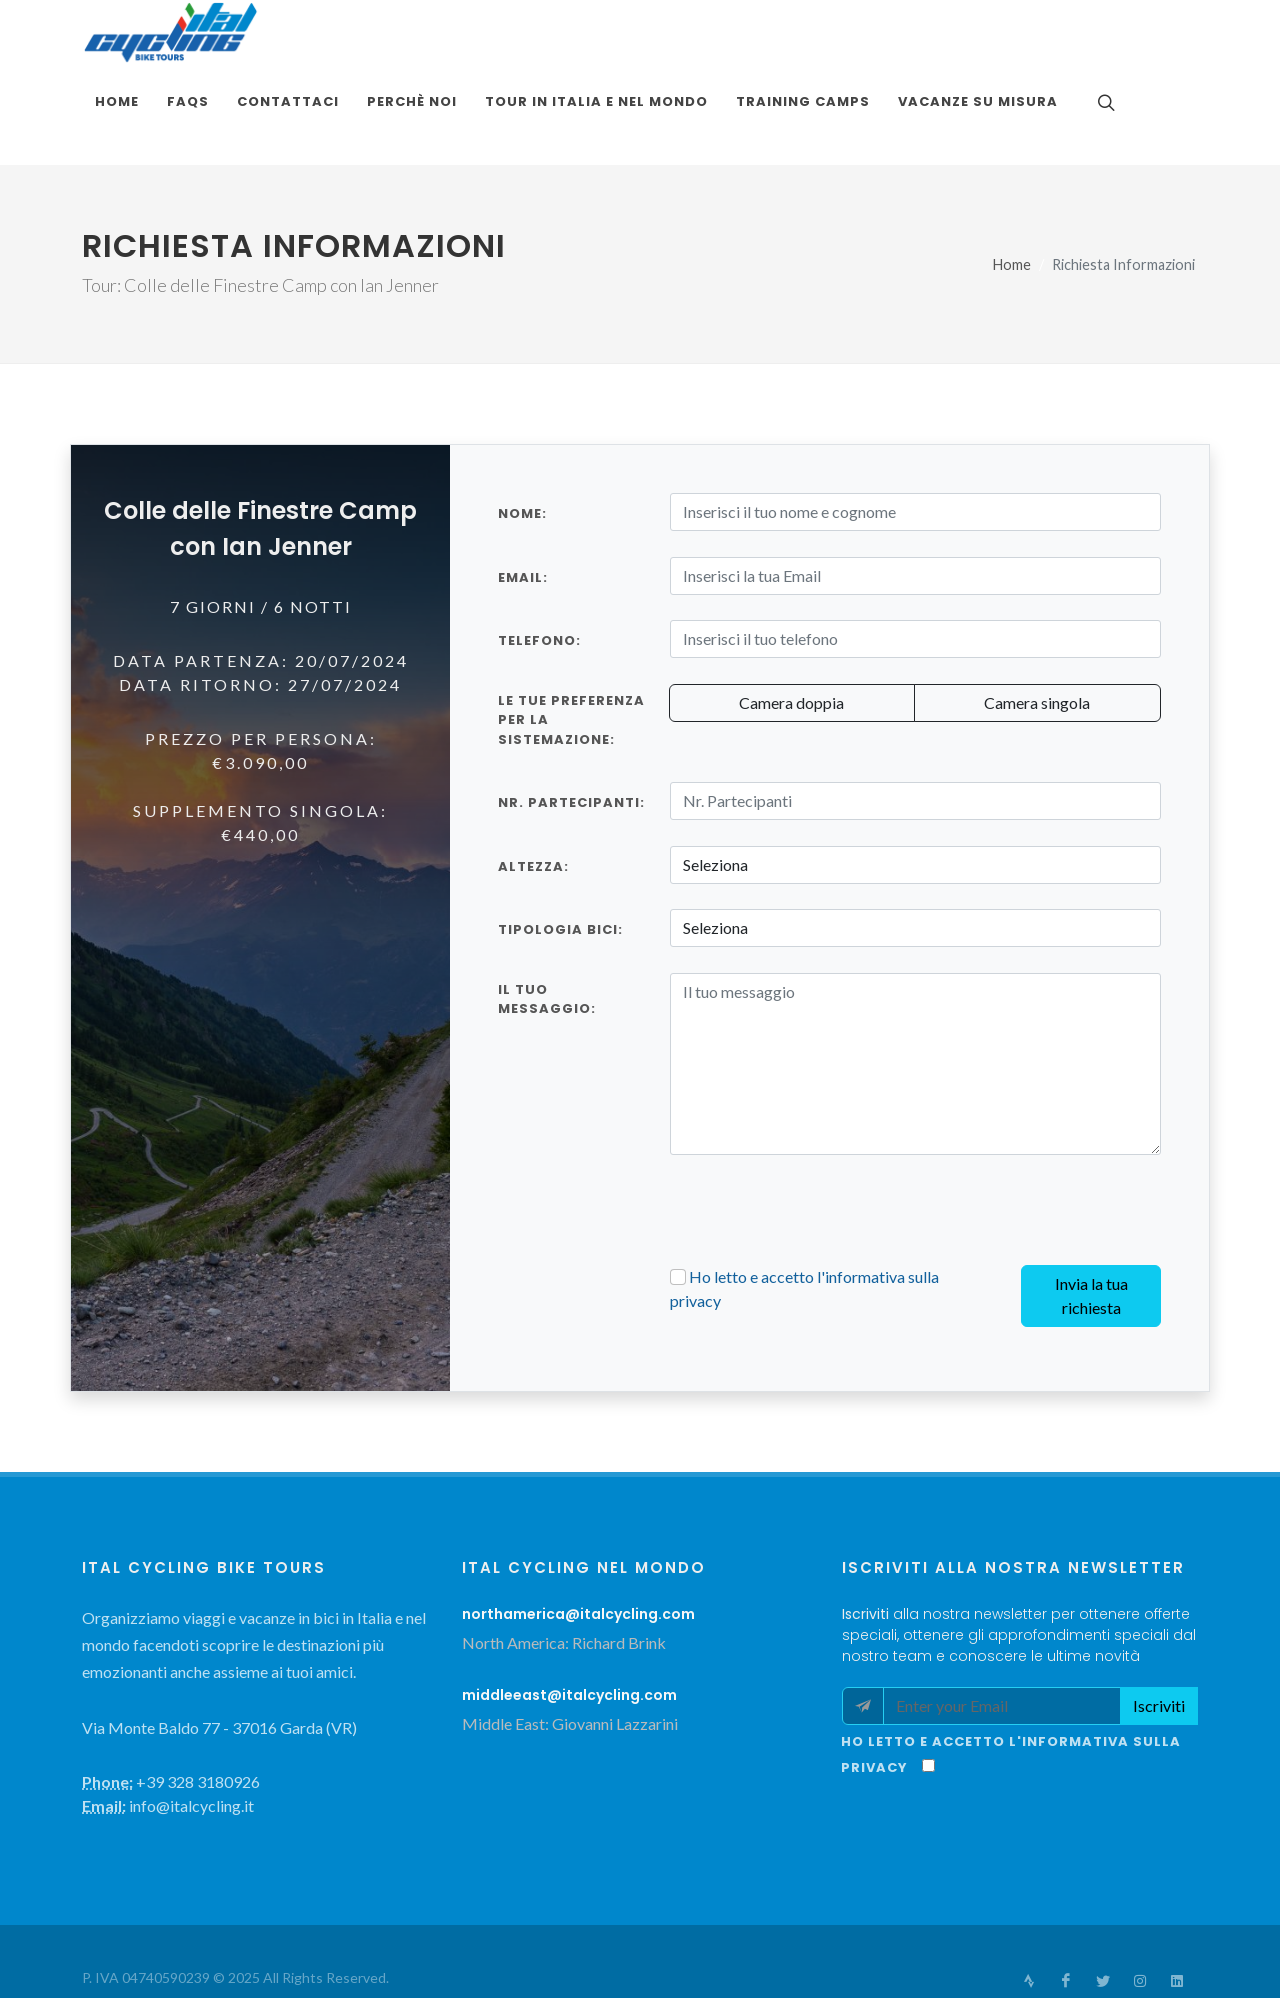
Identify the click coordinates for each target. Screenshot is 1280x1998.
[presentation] (822, 1146)
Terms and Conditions (151, 1938)
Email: (523, 513)
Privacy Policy (279, 1938)
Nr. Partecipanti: (571, 738)
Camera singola (1037, 638)
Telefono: (539, 576)
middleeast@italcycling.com (569, 1631)
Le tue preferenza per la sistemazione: (571, 656)
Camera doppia (791, 638)
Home (1012, 200)
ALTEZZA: (533, 802)
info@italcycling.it (995, 1945)
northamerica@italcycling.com (578, 1550)
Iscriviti (1159, 1641)
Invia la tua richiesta (1091, 1231)
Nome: (522, 449)
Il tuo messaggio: (547, 935)
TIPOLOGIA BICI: (560, 865)
